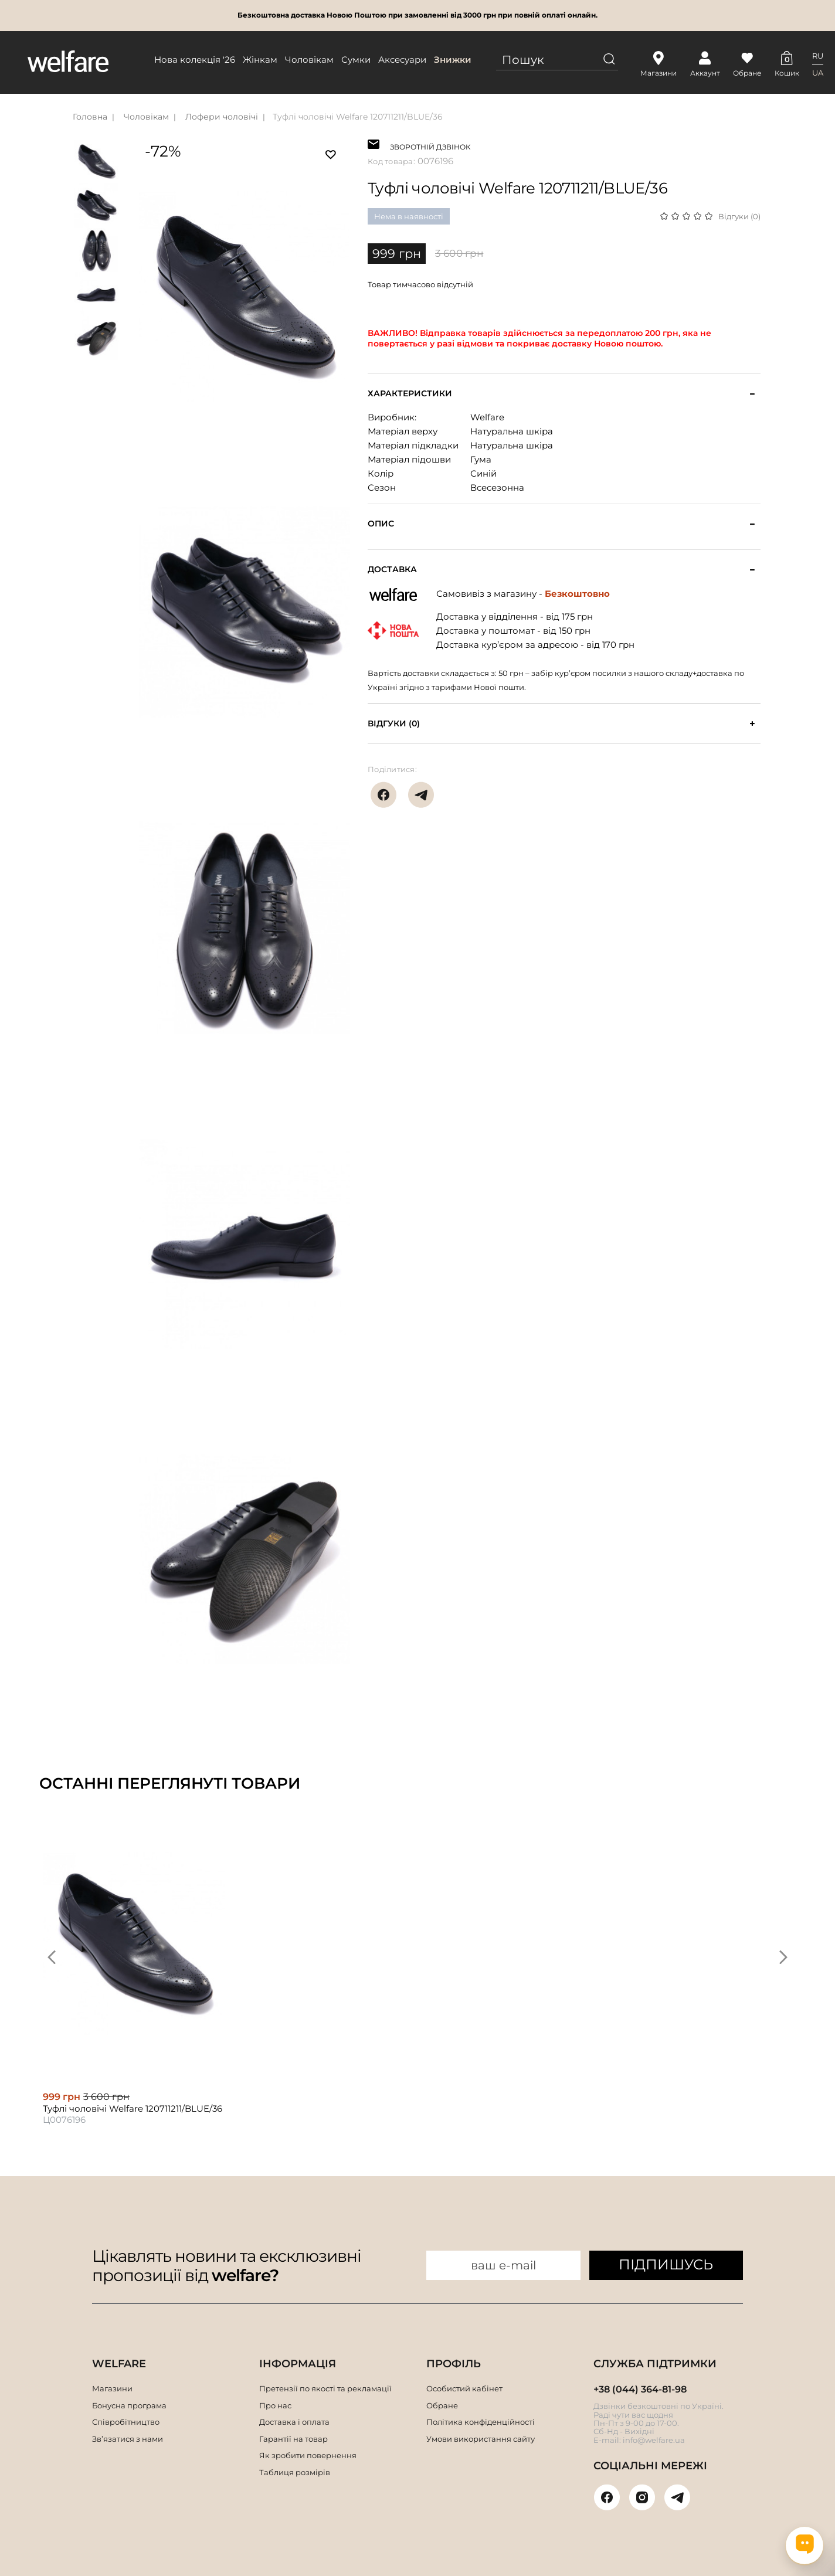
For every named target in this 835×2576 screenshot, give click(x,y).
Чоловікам (309, 59)
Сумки (356, 59)
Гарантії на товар (293, 2439)
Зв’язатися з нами (127, 2439)
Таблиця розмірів (294, 2472)
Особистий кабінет (464, 2388)
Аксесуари (402, 59)
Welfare (487, 417)
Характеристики (410, 394)
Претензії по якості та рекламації (325, 2388)
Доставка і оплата (294, 2422)
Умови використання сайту (480, 2439)
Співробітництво (125, 2422)
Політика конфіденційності (480, 2422)
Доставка (392, 570)
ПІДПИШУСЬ (666, 2264)
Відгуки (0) (739, 216)
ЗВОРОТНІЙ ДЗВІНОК (430, 145)
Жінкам (260, 59)
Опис (381, 524)
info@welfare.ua (654, 2440)
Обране (442, 2405)
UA (817, 72)
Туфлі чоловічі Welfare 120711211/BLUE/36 (358, 116)
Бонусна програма (129, 2405)
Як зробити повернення (308, 2455)
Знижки (452, 59)
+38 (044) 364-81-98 (640, 2389)
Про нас (275, 2405)
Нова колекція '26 (194, 59)
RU (817, 55)
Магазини (112, 2388)
